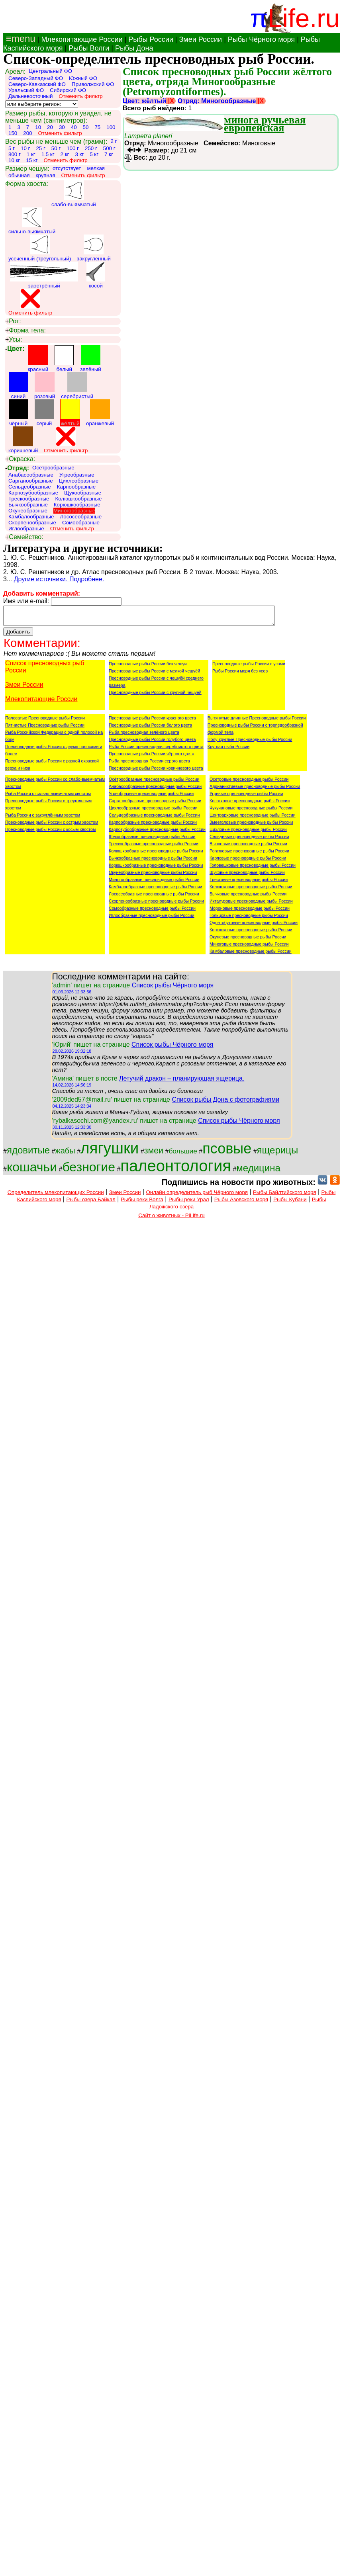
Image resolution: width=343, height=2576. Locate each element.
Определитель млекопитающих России (56, 1196)
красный (38, 358)
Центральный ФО (50, 71)
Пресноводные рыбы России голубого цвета (152, 743)
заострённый (44, 275)
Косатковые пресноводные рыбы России (250, 804)
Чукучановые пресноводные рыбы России (251, 811)
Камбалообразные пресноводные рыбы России (155, 890)
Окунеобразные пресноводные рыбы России (153, 876)
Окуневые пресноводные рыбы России (248, 940)
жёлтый (70, 412)
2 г (113, 141)
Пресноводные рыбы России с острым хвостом (51, 825)
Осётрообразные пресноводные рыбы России (154, 782)
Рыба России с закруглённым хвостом (42, 818)
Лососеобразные (81, 517)
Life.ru (304, 18)
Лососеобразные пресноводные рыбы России (154, 897)
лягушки (109, 1151)
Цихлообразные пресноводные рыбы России (153, 811)
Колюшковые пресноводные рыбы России (251, 890)
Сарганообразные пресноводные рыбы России (155, 804)
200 (27, 133)
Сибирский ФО (68, 90)
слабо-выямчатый (73, 193)
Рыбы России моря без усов (240, 674)
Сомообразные (81, 523)
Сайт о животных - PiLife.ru (171, 1219)
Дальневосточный (30, 96)
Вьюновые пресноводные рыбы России (248, 847)
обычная (19, 175)
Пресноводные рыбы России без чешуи (148, 667)
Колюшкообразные (78, 499)
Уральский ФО (26, 90)
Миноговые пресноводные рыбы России (249, 947)
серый (44, 412)
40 (74, 127)
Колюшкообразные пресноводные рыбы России (156, 854)
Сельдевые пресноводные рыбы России (249, 840)
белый (64, 358)
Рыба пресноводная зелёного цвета (144, 735)
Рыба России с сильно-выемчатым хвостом (48, 797)
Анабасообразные (30, 475)
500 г (109, 148)
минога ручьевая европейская (265, 124)
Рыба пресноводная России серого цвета (149, 764)
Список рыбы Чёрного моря (173, 988)
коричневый (23, 439)
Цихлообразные (79, 481)
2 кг (65, 154)
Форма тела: (25, 330)
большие (183, 1155)
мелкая (96, 168)
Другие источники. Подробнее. (59, 579)
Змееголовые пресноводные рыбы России (251, 825)
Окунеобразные (27, 511)
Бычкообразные (28, 505)
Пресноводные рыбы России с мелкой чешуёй (154, 674)
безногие (88, 1170)
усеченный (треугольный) (39, 248)
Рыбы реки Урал (189, 1203)
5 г (11, 148)
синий (18, 385)
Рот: (13, 321)
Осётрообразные (53, 468)
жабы (65, 1154)
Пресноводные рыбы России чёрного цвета (151, 757)
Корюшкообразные (77, 505)
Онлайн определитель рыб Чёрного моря (196, 1196)
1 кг (31, 154)
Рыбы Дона (134, 48)
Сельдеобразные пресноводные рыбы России (154, 818)
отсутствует (67, 168)
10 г (25, 148)
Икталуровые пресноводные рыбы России (251, 904)
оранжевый (100, 412)
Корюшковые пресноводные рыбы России (251, 933)
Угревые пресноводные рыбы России (246, 797)
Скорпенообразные (32, 523)
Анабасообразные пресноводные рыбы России (155, 790)
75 (97, 127)
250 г (91, 148)
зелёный (90, 358)
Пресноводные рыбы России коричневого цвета (156, 771)
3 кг (79, 154)
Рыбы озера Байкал (90, 1203)
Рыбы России (150, 39)
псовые (226, 1152)
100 (110, 127)
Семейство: (24, 537)
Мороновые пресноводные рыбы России (250, 911)
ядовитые (28, 1153)
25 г (40, 148)
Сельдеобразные (29, 487)
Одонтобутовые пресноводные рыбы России (254, 926)
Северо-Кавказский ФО (37, 84)
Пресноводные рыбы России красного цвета (152, 721)
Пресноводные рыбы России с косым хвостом (50, 833)
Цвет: (15, 348)
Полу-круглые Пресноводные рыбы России (250, 743)
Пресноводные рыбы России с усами (248, 667)
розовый (44, 385)
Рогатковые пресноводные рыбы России (249, 854)
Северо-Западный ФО (35, 78)
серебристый (77, 385)
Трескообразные (28, 499)
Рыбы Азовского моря (241, 1203)
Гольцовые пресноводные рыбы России (249, 919)
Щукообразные (82, 493)
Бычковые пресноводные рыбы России (248, 897)
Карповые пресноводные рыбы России (248, 861)
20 (50, 127)
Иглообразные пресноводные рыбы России (151, 919)
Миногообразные (74, 511)
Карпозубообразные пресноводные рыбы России (157, 833)
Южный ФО (83, 78)
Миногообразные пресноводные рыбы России (154, 883)
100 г (73, 148)
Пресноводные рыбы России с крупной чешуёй (155, 696)
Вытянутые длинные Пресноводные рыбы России (257, 721)
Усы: (13, 339)
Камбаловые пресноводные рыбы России (251, 954)
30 (62, 127)
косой (96, 275)
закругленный (94, 248)
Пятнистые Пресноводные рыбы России (44, 728)
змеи (153, 1154)
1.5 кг (48, 154)
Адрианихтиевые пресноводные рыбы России (255, 790)
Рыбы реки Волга (142, 1203)
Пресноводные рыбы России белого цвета (150, 728)
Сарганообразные (30, 481)
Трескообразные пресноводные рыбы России (153, 847)
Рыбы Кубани (290, 1203)
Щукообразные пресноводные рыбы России (152, 840)
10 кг (14, 160)
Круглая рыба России (228, 750)
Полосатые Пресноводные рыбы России (45, 721)
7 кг (108, 154)
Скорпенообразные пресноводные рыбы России (156, 904)
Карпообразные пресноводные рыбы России (153, 825)
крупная (45, 175)
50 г (56, 148)
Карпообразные (76, 487)
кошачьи (32, 1170)
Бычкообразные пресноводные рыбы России (153, 861)
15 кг (31, 160)
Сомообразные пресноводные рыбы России (152, 911)
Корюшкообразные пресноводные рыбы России (156, 868)
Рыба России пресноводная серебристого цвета (156, 750)
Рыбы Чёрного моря (261, 39)
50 (86, 127)
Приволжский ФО (93, 84)
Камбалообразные (31, 517)
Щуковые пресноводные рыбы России (247, 876)
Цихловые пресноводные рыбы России (248, 833)
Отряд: (17, 468)
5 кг (94, 154)
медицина (258, 1171)
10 (38, 127)
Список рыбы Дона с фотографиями (225, 1103)
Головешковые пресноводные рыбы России (253, 868)
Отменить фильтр (80, 96)
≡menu (19, 38)
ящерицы (277, 1153)
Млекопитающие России (81, 39)
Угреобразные (76, 475)
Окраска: (20, 459)
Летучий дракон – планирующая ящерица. (181, 1082)
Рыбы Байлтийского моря (284, 1196)
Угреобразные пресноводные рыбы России (151, 797)
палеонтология (175, 1169)
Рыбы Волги (89, 48)
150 (12, 133)
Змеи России (200, 39)
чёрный (18, 412)
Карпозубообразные (33, 493)
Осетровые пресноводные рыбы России (249, 782)
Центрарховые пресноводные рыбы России (253, 818)
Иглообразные (26, 529)
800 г (14, 154)
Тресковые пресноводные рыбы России (249, 883)
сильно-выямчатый (31, 221)
